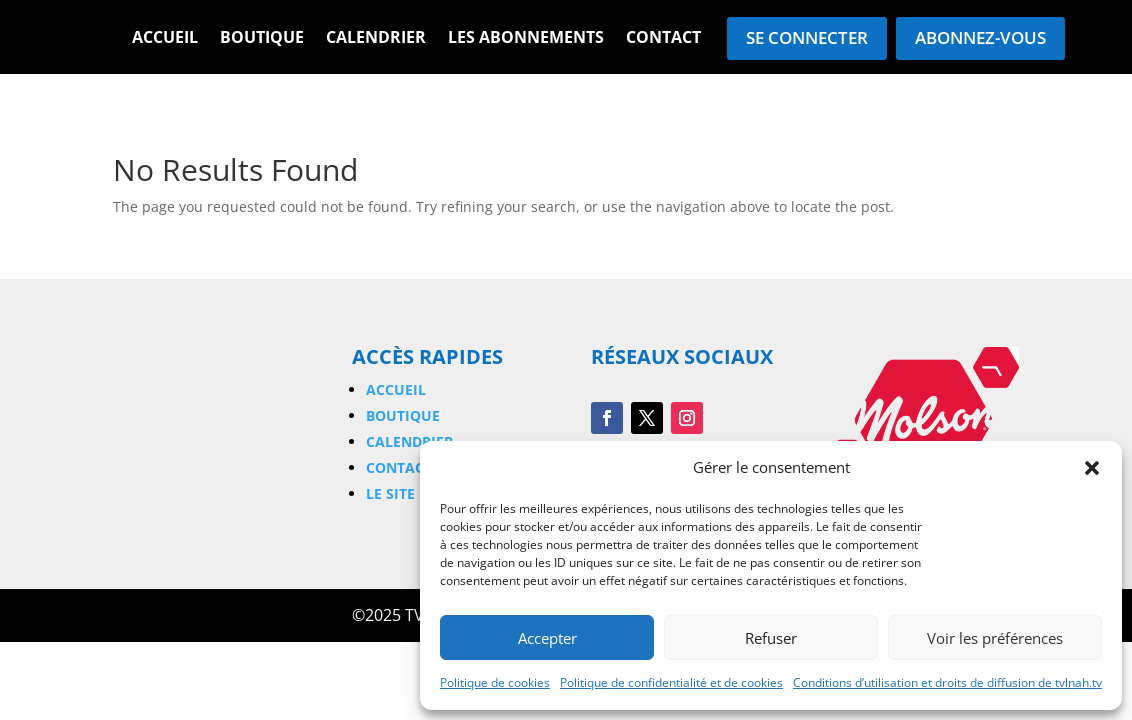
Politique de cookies (495, 682)
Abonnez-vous (980, 37)
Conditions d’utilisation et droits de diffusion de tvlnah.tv (947, 682)
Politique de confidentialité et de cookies (671, 682)
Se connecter (807, 37)
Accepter (547, 638)
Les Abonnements (526, 39)
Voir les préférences (995, 638)
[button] (1092, 468)
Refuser (771, 638)
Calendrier (376, 39)
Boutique (262, 39)
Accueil (165, 39)
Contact (663, 39)
